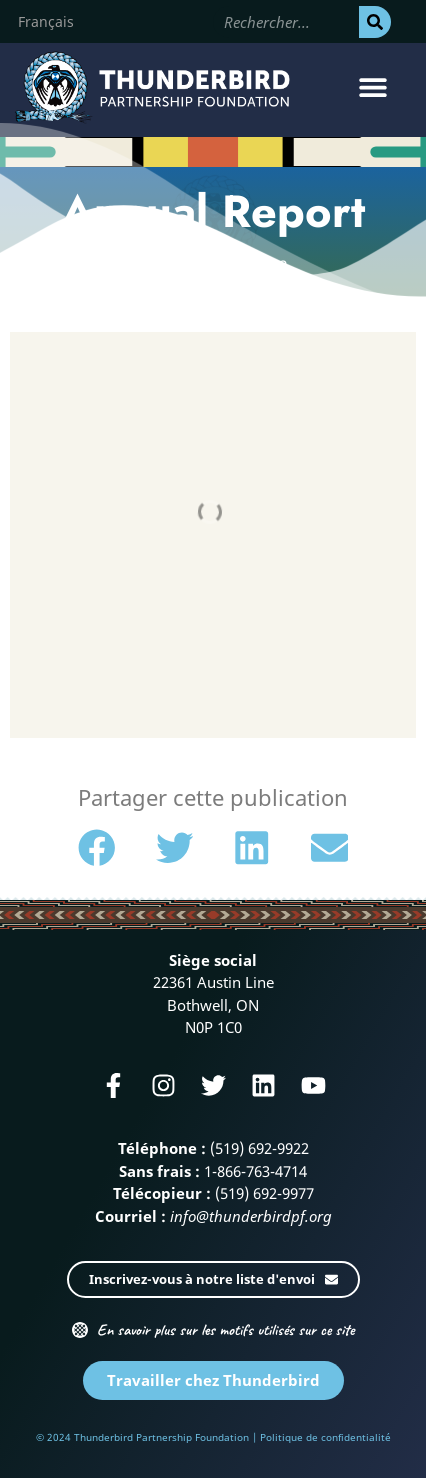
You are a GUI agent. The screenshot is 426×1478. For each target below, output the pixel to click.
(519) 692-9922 (259, 1148)
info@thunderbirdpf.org (251, 1216)
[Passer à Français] (46, 22)
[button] (373, 87)
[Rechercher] (375, 22)
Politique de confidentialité (325, 1437)
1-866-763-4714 (255, 1171)
